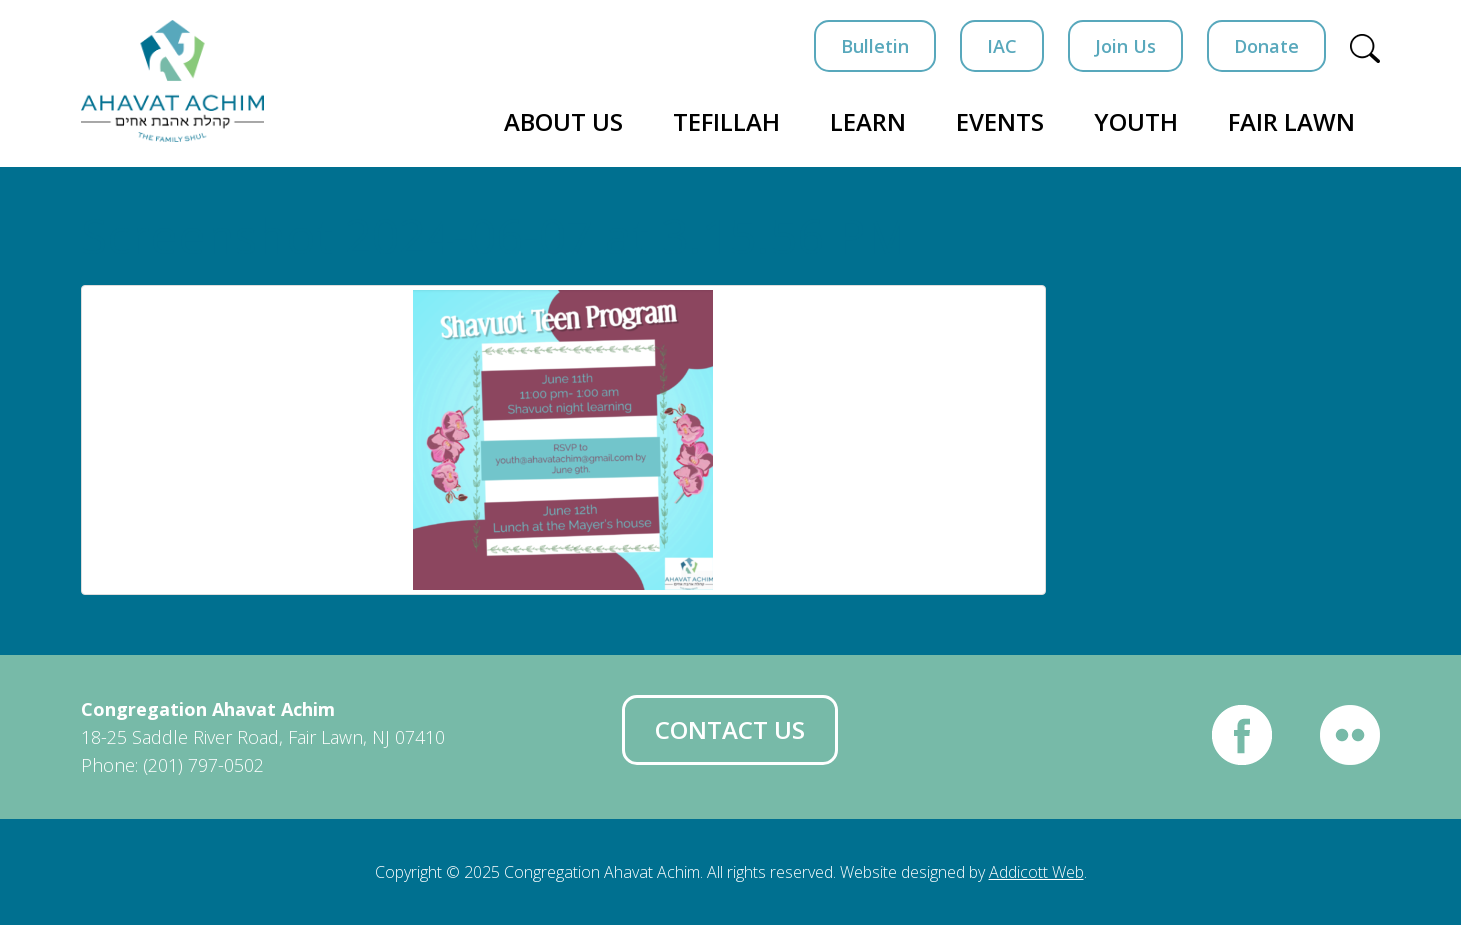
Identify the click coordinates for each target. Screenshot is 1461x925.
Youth (1136, 121)
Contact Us (730, 729)
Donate (1266, 46)
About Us (563, 121)
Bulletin (875, 46)
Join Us (1125, 46)
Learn (868, 121)
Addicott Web (1036, 872)
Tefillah (726, 121)
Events (1000, 121)
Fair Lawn (1291, 121)
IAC (1002, 46)
